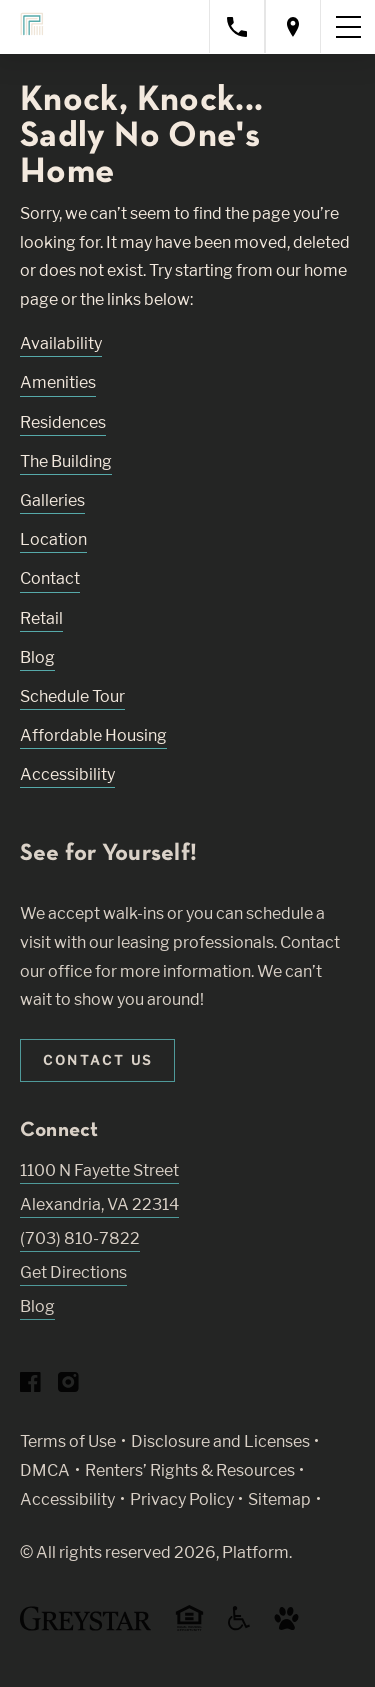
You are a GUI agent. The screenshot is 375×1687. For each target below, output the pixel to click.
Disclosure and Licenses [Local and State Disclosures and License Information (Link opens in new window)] (220, 1441)
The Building (66, 461)
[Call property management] (237, 26)
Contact (50, 578)
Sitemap (279, 1499)
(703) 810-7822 (80, 1238)
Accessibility (67, 774)
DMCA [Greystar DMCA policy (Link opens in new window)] (45, 1470)
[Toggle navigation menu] (348, 27)
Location (53, 539)
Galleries (52, 500)
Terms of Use (68, 1441)
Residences (63, 422)
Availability (61, 343)
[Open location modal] (293, 26)
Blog (37, 657)
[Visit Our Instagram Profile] (68, 1386)
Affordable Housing (93, 735)
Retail (41, 618)
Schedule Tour (72, 696)
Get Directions (73, 1272)
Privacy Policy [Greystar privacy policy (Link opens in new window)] (182, 1499)
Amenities (58, 382)
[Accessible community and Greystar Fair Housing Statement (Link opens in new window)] (239, 1625)
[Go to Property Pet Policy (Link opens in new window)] (286, 1625)
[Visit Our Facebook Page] (30, 1386)
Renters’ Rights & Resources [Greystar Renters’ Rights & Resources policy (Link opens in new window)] (190, 1470)
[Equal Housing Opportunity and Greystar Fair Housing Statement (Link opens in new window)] (189, 1627)
